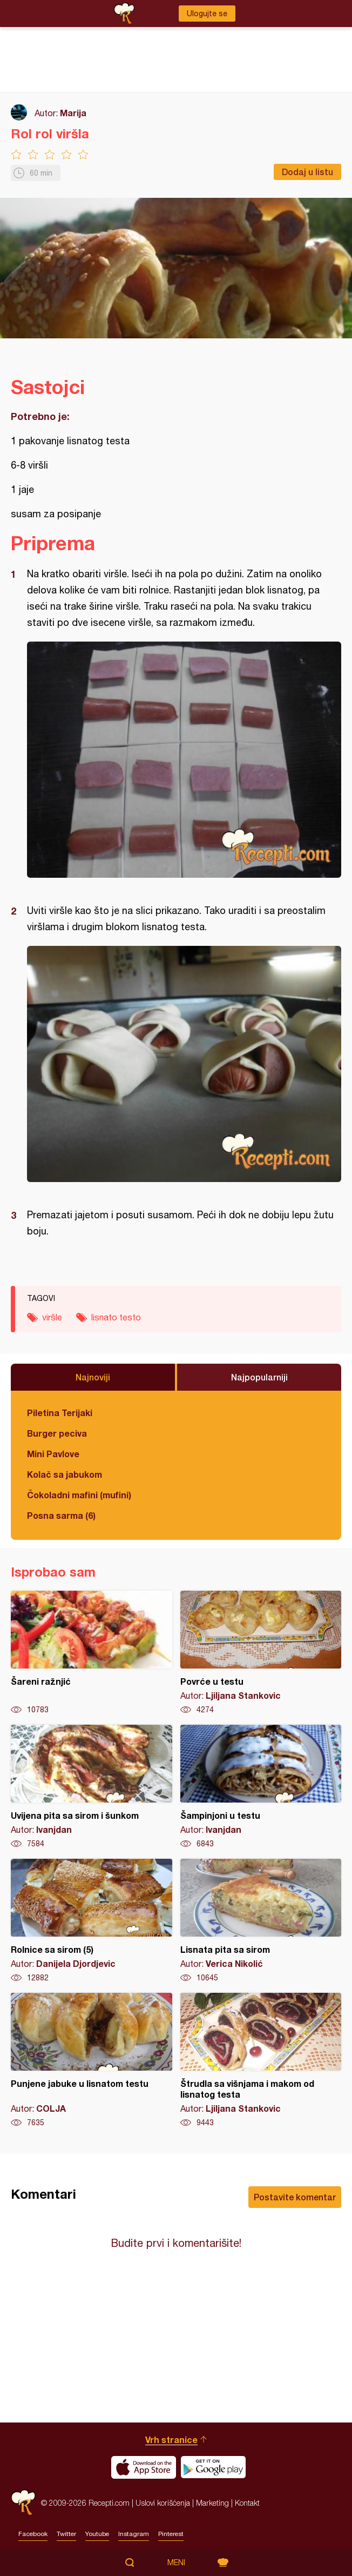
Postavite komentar (295, 2197)
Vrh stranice (171, 2439)
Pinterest (171, 2534)
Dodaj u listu (307, 171)
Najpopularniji (259, 1377)
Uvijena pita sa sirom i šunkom (91, 1787)
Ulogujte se (207, 13)
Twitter (66, 2534)
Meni (176, 2562)
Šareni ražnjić (91, 1653)
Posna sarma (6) (61, 1515)
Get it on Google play (213, 2467)
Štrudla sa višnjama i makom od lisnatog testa (261, 2060)
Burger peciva (57, 1433)
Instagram (133, 2534)
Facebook (33, 2534)
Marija (73, 113)
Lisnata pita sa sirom (261, 1921)
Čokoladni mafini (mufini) (79, 1495)
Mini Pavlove (53, 1454)
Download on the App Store (143, 2467)
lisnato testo (116, 1317)
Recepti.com (23, 2503)
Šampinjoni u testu (261, 1787)
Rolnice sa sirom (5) (91, 1921)
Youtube (97, 2534)
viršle (52, 1317)
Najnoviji (93, 1377)
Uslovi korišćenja (163, 2502)
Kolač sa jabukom (64, 1474)
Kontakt (247, 2502)
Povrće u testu (261, 1653)
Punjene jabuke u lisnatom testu (91, 2060)
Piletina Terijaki (59, 1412)
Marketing (212, 2502)
